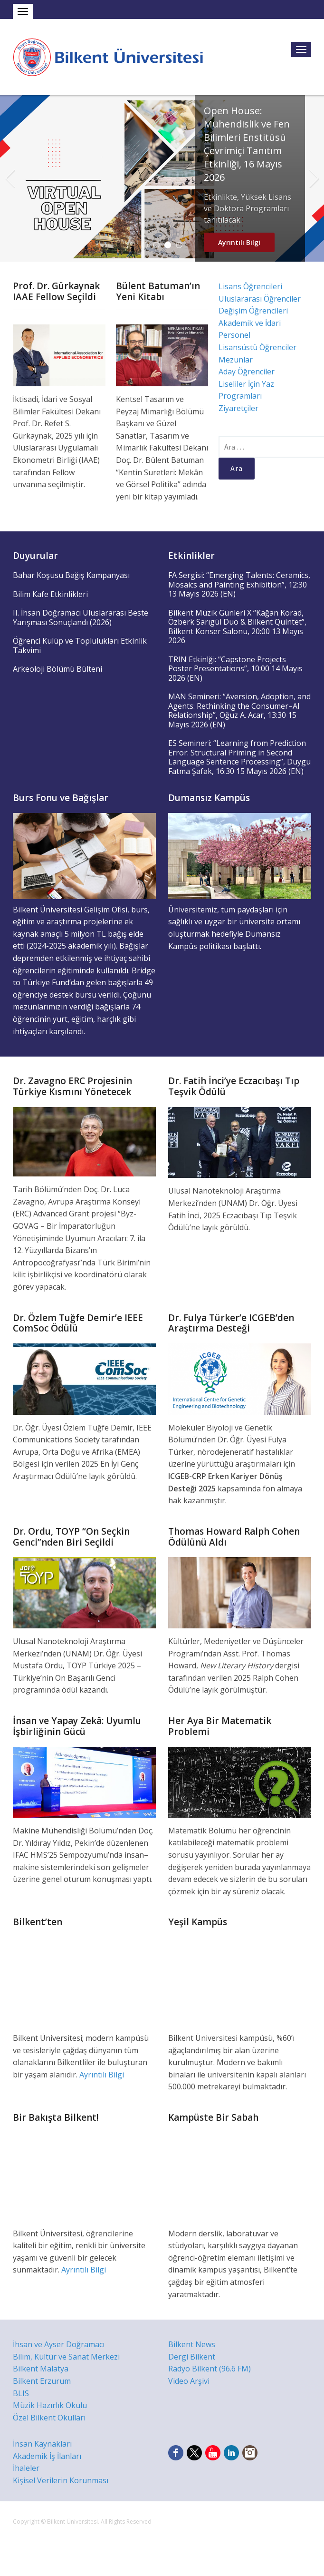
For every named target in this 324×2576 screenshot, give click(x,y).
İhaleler (26, 2468)
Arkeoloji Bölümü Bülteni (57, 669)
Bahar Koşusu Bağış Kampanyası (71, 575)
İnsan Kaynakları (42, 2444)
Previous (10, 178)
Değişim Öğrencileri (253, 310)
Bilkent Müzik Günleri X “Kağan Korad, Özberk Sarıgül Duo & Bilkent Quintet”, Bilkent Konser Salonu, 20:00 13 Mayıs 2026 (237, 626)
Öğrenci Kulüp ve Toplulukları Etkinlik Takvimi (80, 646)
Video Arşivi (189, 2381)
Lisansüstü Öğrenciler (257, 347)
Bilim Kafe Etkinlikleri (50, 594)
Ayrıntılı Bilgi (239, 242)
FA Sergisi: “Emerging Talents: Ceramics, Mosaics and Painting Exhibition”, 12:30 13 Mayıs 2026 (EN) (239, 584)
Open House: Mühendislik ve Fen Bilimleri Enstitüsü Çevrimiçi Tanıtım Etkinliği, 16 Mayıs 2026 (247, 144)
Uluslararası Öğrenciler (260, 299)
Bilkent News (191, 2344)
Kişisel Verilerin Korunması (60, 2480)
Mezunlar (236, 359)
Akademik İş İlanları (47, 2456)
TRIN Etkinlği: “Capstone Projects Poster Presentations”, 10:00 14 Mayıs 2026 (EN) (235, 668)
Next (314, 178)
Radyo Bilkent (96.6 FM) (209, 2368)
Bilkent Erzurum (42, 2381)
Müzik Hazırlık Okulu (50, 2405)
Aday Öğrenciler (247, 371)
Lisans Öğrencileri (250, 286)
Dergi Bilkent (191, 2356)
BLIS (21, 2393)
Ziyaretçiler (238, 408)
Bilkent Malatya (40, 2368)
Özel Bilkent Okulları (49, 2417)
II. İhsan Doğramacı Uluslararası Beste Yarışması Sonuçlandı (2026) (80, 617)
